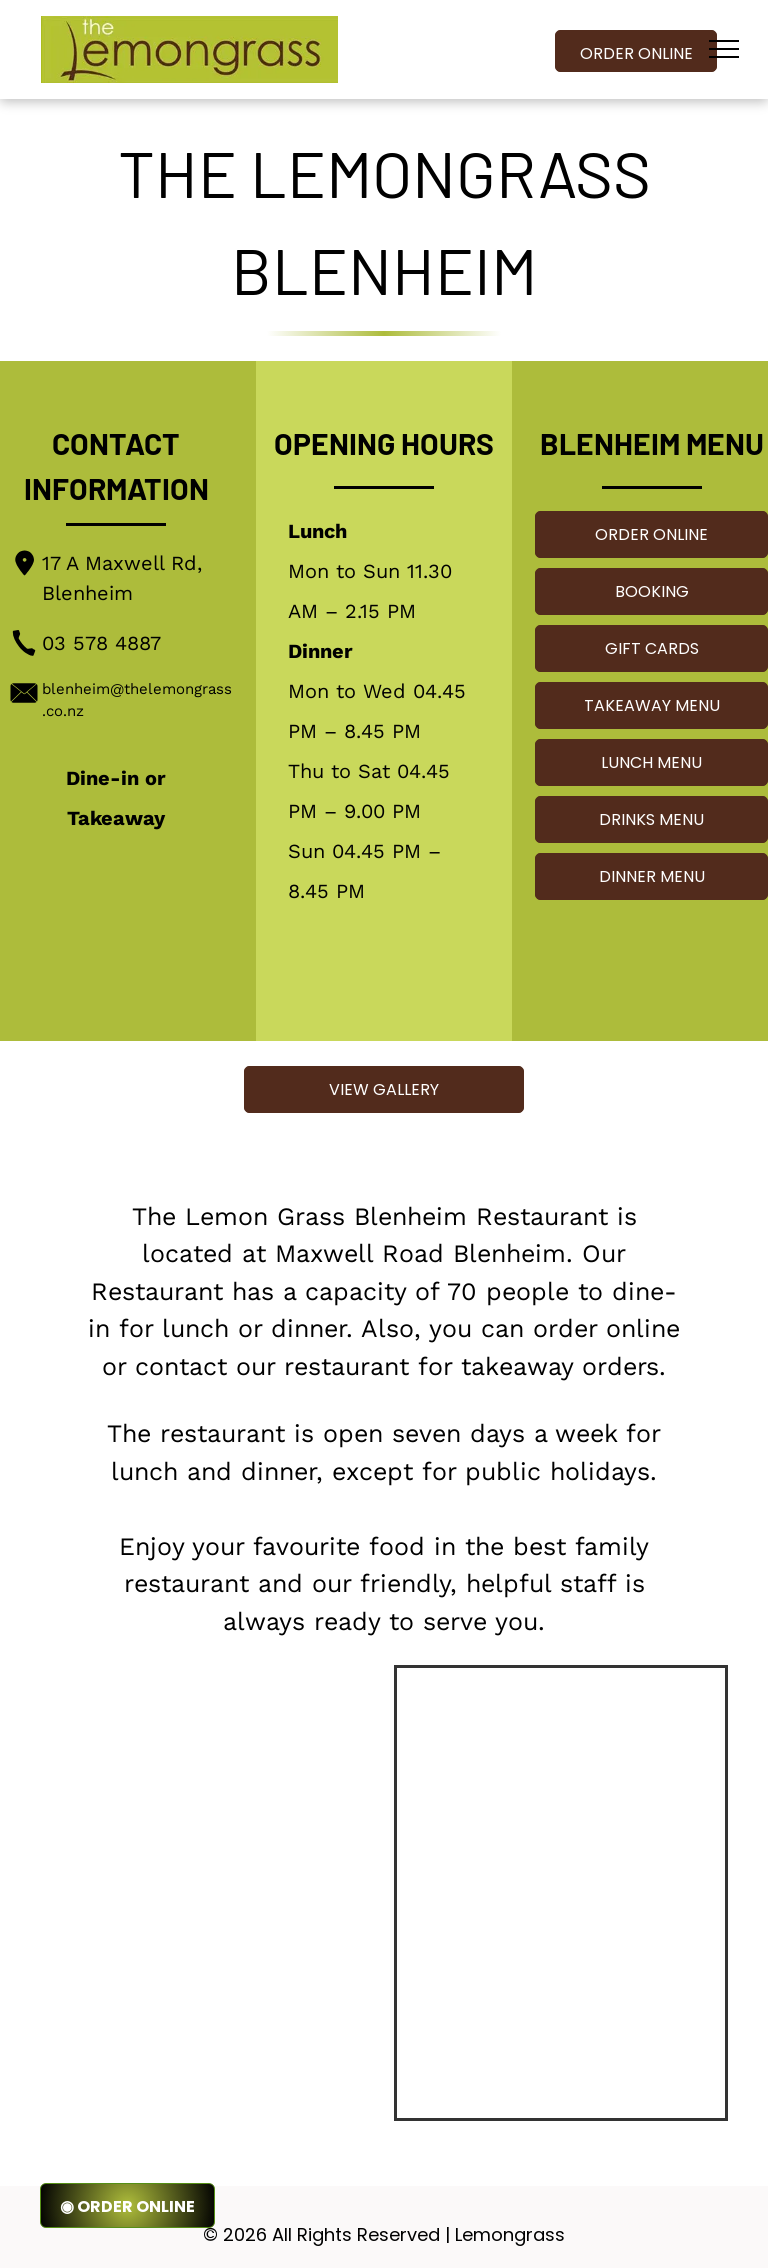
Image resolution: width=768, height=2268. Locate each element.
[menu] (724, 49)
